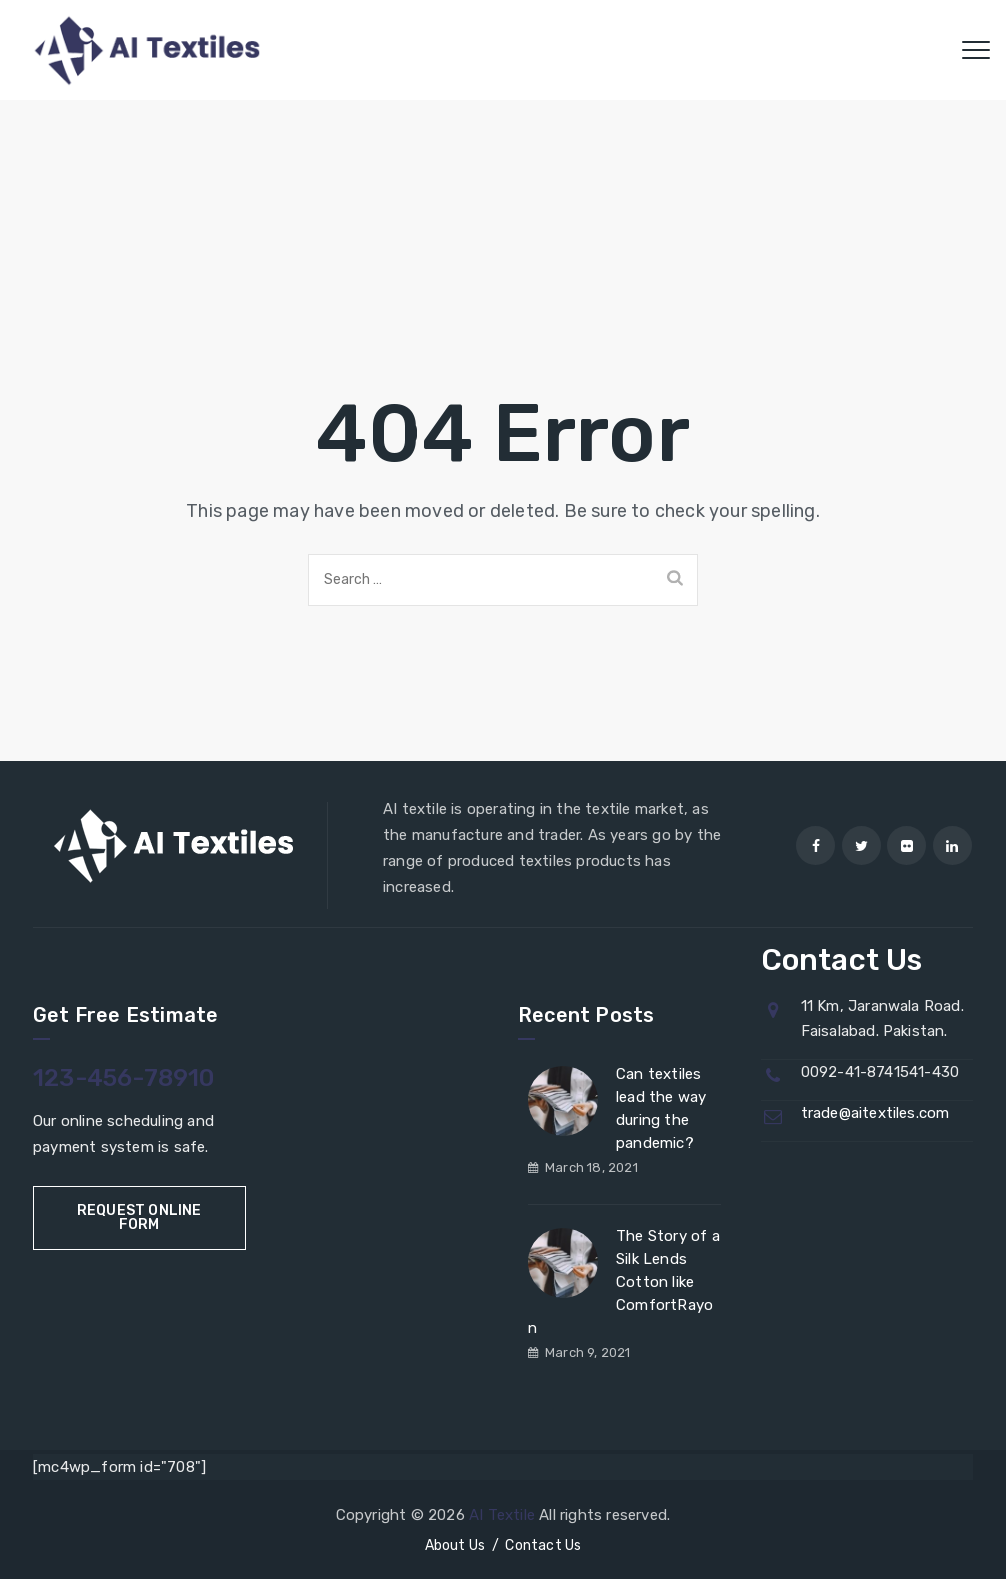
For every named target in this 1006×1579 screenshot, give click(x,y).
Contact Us (543, 1545)
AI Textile (502, 1515)
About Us (455, 1545)
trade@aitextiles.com (875, 1113)
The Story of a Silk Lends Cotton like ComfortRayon (624, 1282)
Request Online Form (139, 1217)
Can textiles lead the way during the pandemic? (661, 1108)
